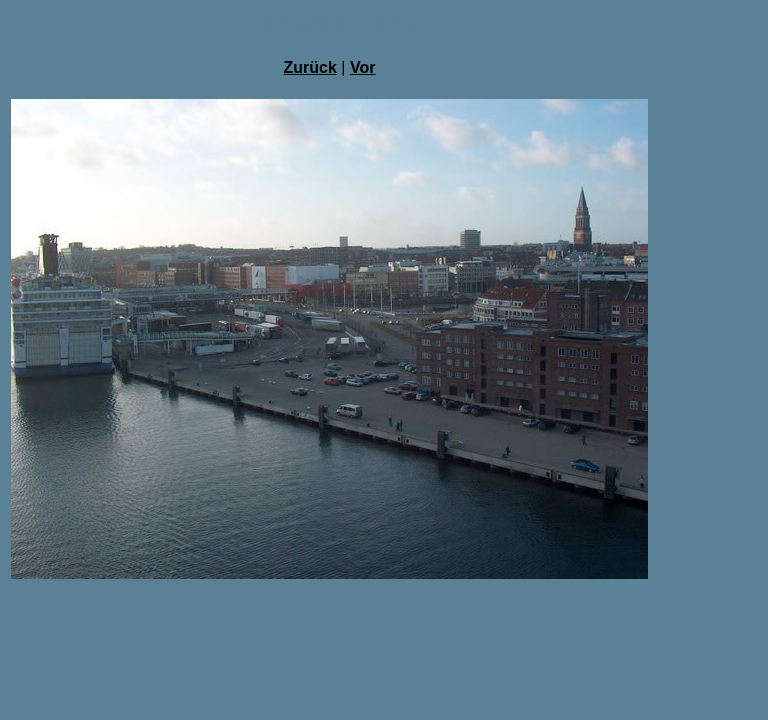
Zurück (310, 67)
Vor (362, 67)
